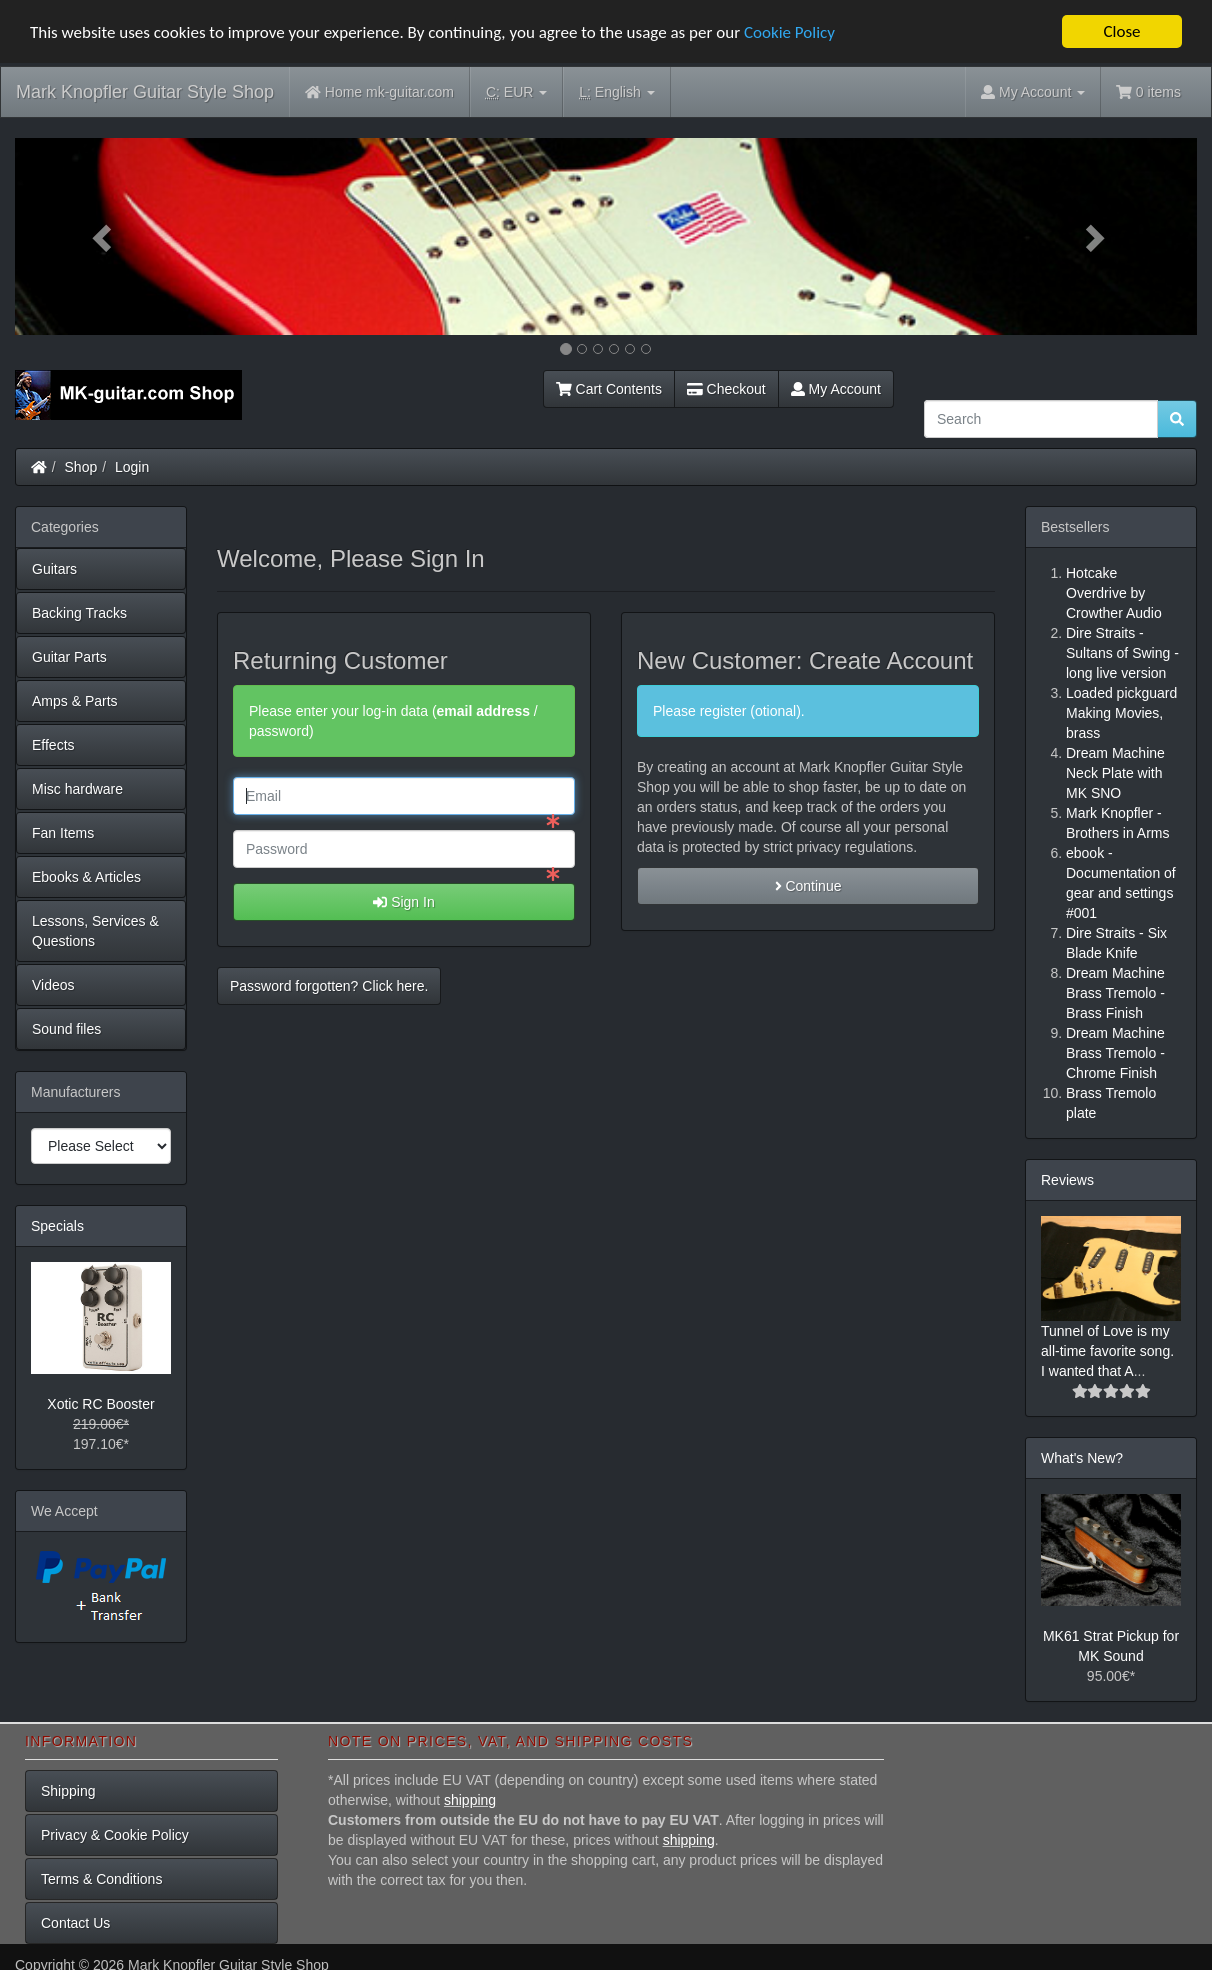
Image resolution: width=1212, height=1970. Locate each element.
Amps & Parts (75, 701)
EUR (516, 92)
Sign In (403, 901)
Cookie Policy (789, 31)
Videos (53, 985)
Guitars (54, 569)
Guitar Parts (69, 657)
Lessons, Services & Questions (95, 931)
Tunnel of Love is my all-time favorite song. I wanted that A (1107, 1351)
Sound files (66, 1029)
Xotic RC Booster (100, 1403)
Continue (808, 885)
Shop (81, 467)
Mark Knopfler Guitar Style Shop (145, 92)
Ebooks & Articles (86, 877)
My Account (836, 389)
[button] (103, 236)
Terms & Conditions (101, 1879)
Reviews (1067, 1180)
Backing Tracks (79, 613)
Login (132, 467)
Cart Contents (609, 389)
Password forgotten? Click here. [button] (329, 985)
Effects (53, 745)
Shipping (68, 1791)
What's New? (1082, 1458)
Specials (57, 1226)
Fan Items (63, 833)
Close (1121, 31)
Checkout (726, 389)
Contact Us (75, 1923)
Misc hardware (77, 789)
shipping (470, 1800)
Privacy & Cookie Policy (115, 1835)
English (616, 92)
